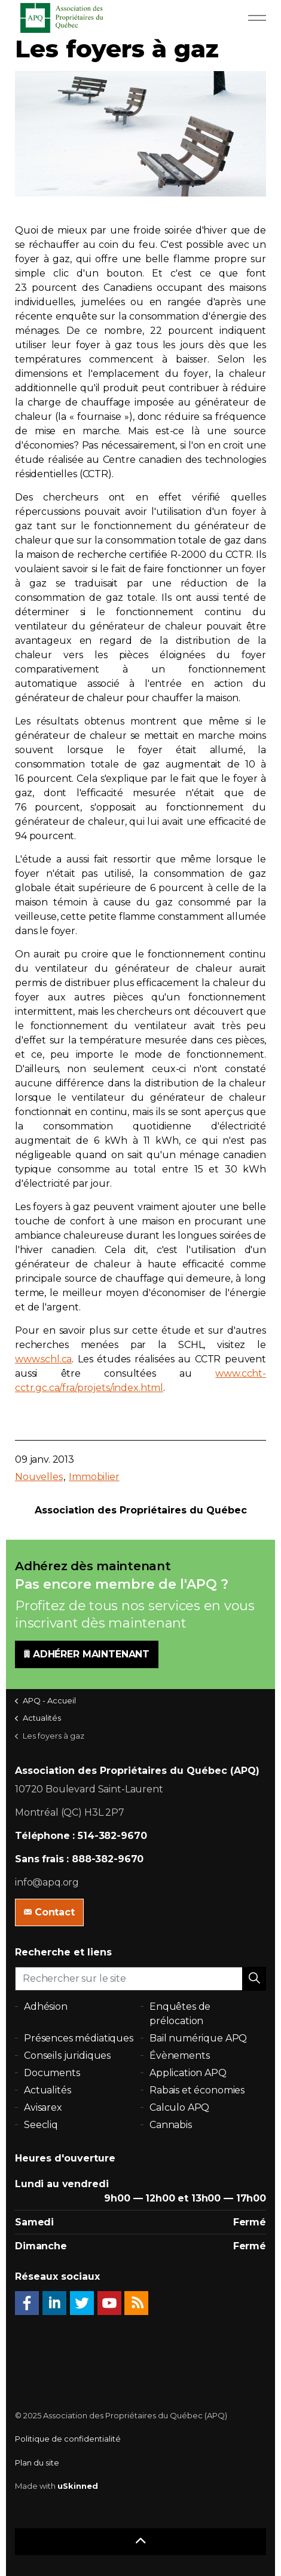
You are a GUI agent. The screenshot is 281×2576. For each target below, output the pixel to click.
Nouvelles (39, 1476)
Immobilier (94, 1476)
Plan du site (37, 2462)
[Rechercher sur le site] (140, 1979)
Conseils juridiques (67, 2055)
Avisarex (43, 2107)
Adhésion (46, 2006)
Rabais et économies (197, 2090)
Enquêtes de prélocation (179, 2014)
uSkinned (77, 2486)
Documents (52, 2072)
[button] (254, 1979)
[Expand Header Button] (257, 18)
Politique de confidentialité (68, 2438)
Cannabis (170, 2124)
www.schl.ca (43, 1359)
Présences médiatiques (78, 2038)
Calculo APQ (179, 2107)
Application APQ (188, 2072)
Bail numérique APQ (198, 2038)
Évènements (179, 2055)
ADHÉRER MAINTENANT (87, 1654)
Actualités (47, 2090)
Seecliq (41, 2124)
